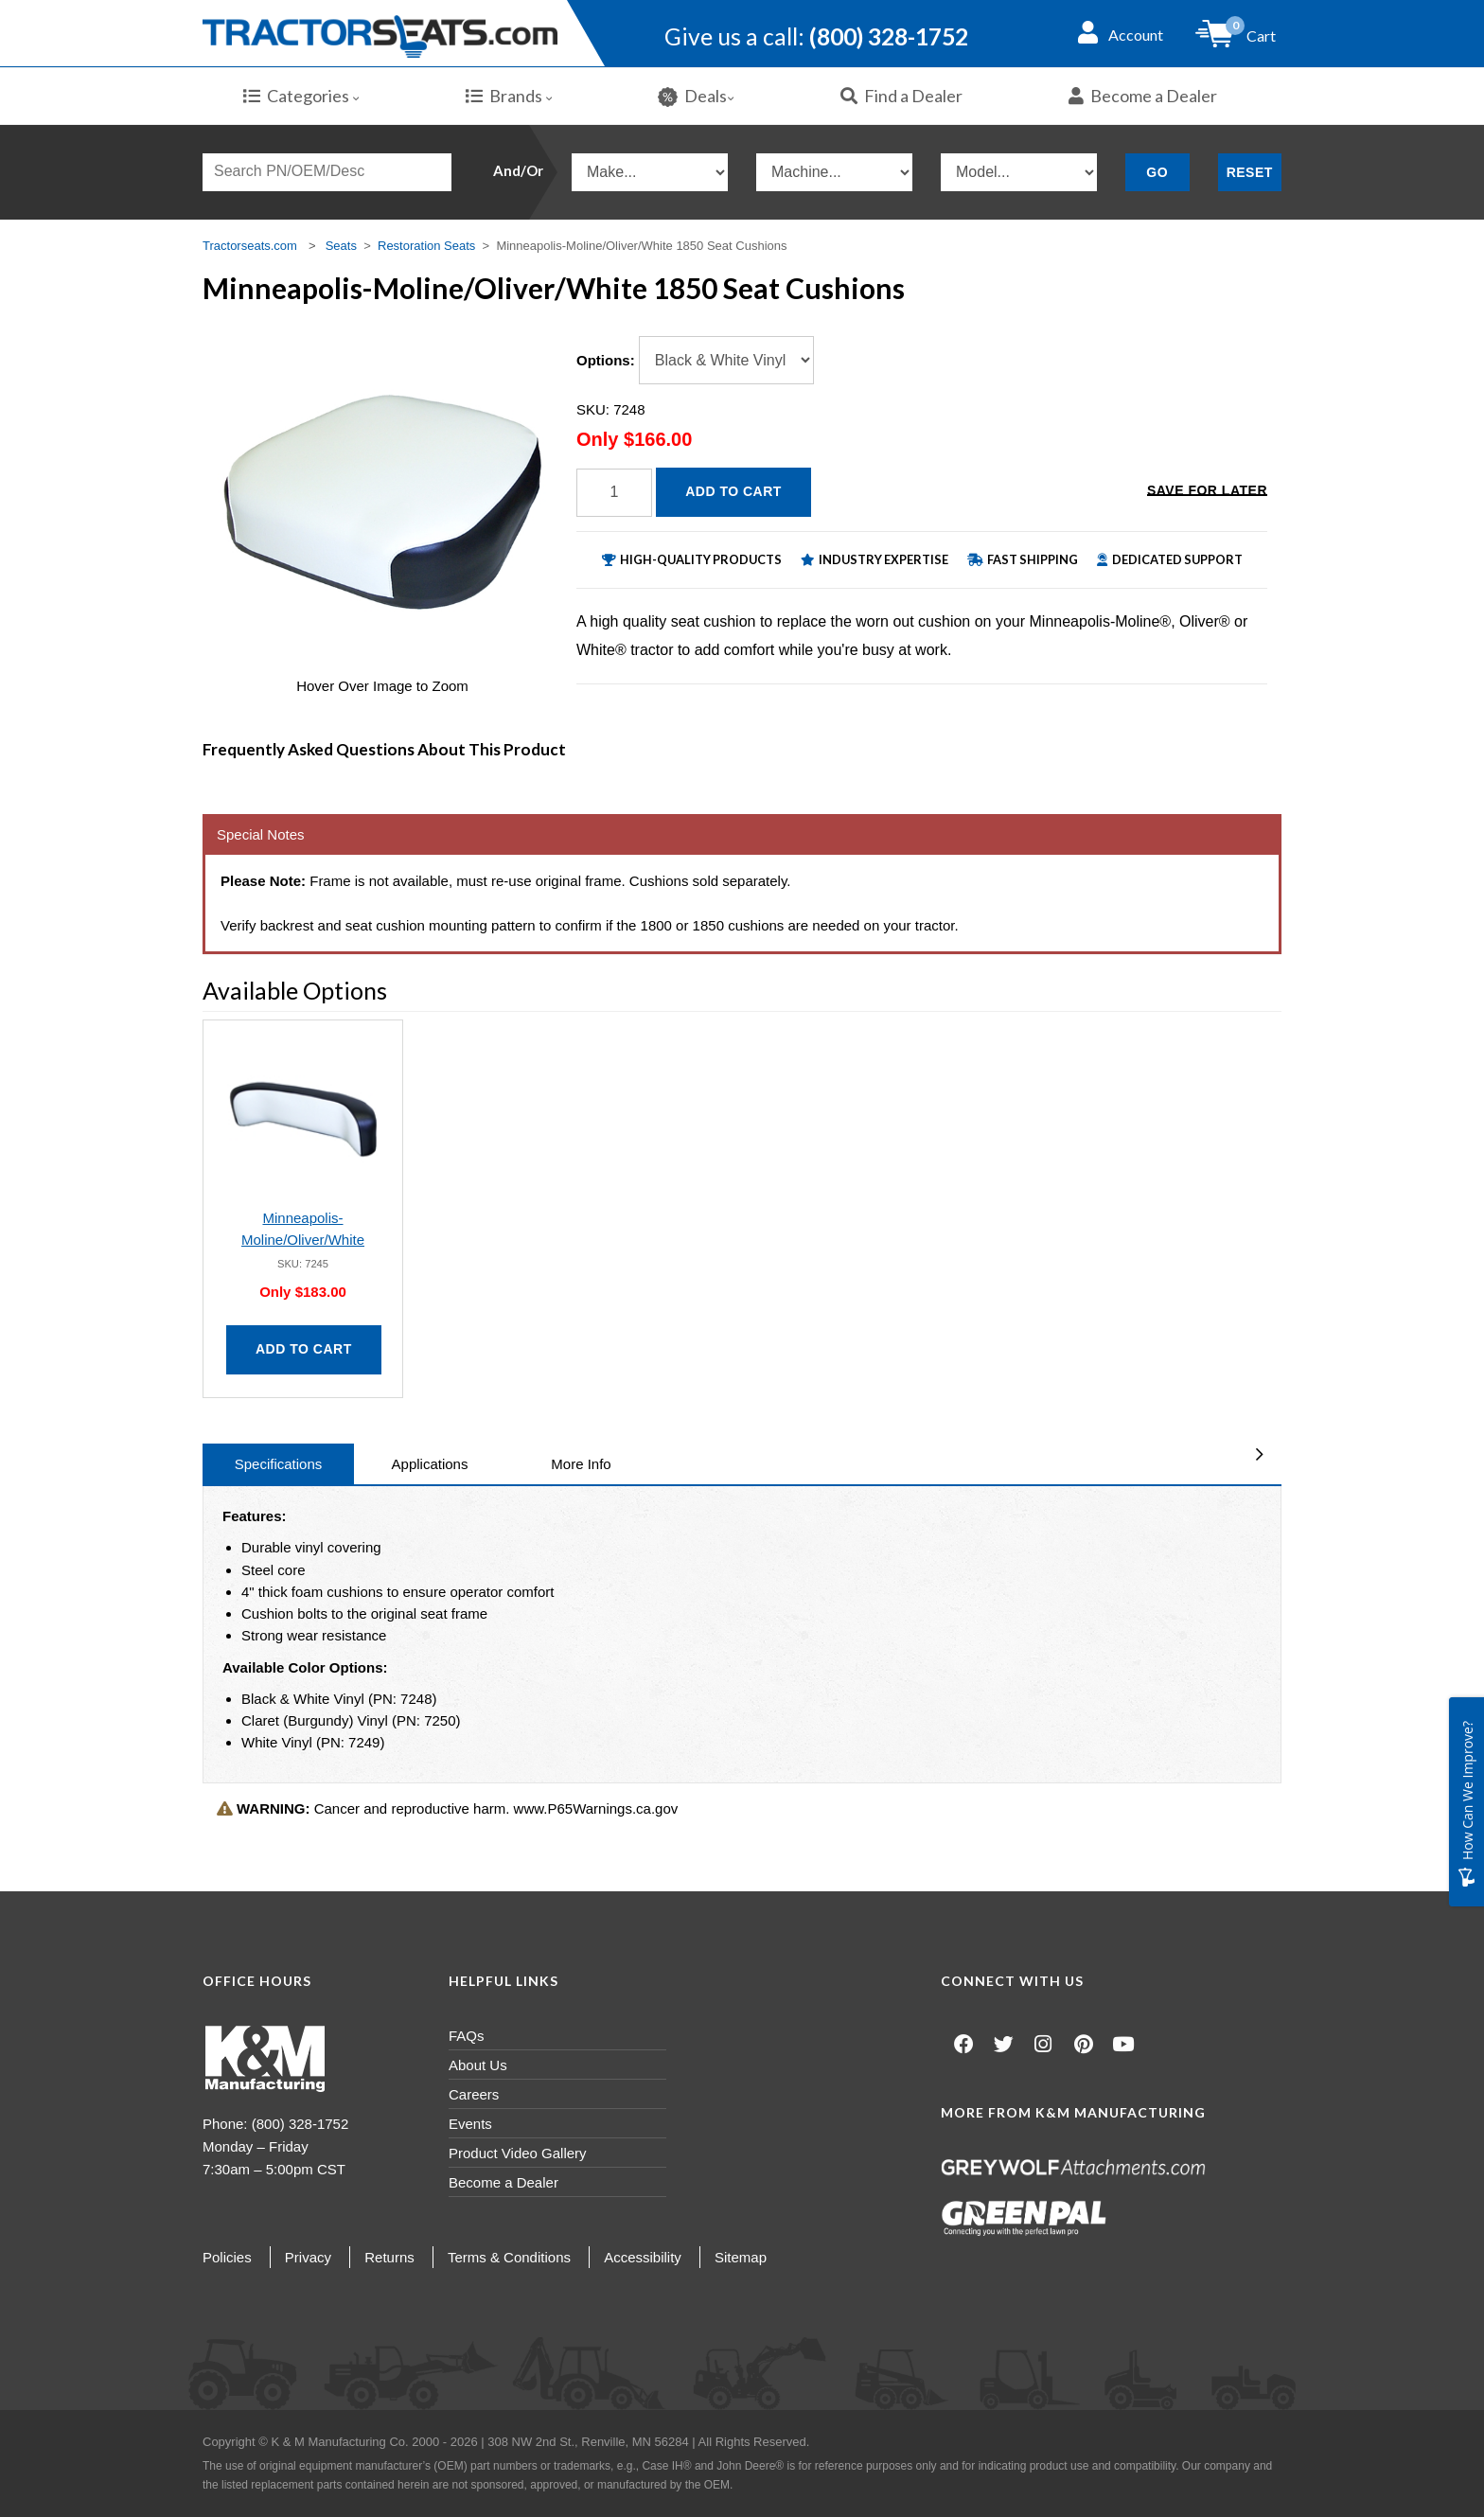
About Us (478, 2065)
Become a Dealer (1143, 95)
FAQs (467, 2036)
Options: (605, 360)
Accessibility (642, 2257)
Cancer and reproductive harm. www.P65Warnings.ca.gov (447, 1808)
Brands (509, 95)
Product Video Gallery (518, 2153)
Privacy (308, 2257)
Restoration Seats (426, 246)
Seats (341, 246)
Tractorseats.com (250, 246)
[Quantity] (614, 493)
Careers (474, 2094)
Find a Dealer (901, 95)
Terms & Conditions (509, 2257)
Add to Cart (733, 491)
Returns (389, 2257)
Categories (301, 95)
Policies (227, 2257)
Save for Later (1207, 490)
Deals (696, 96)
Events (470, 2124)
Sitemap (741, 2257)
